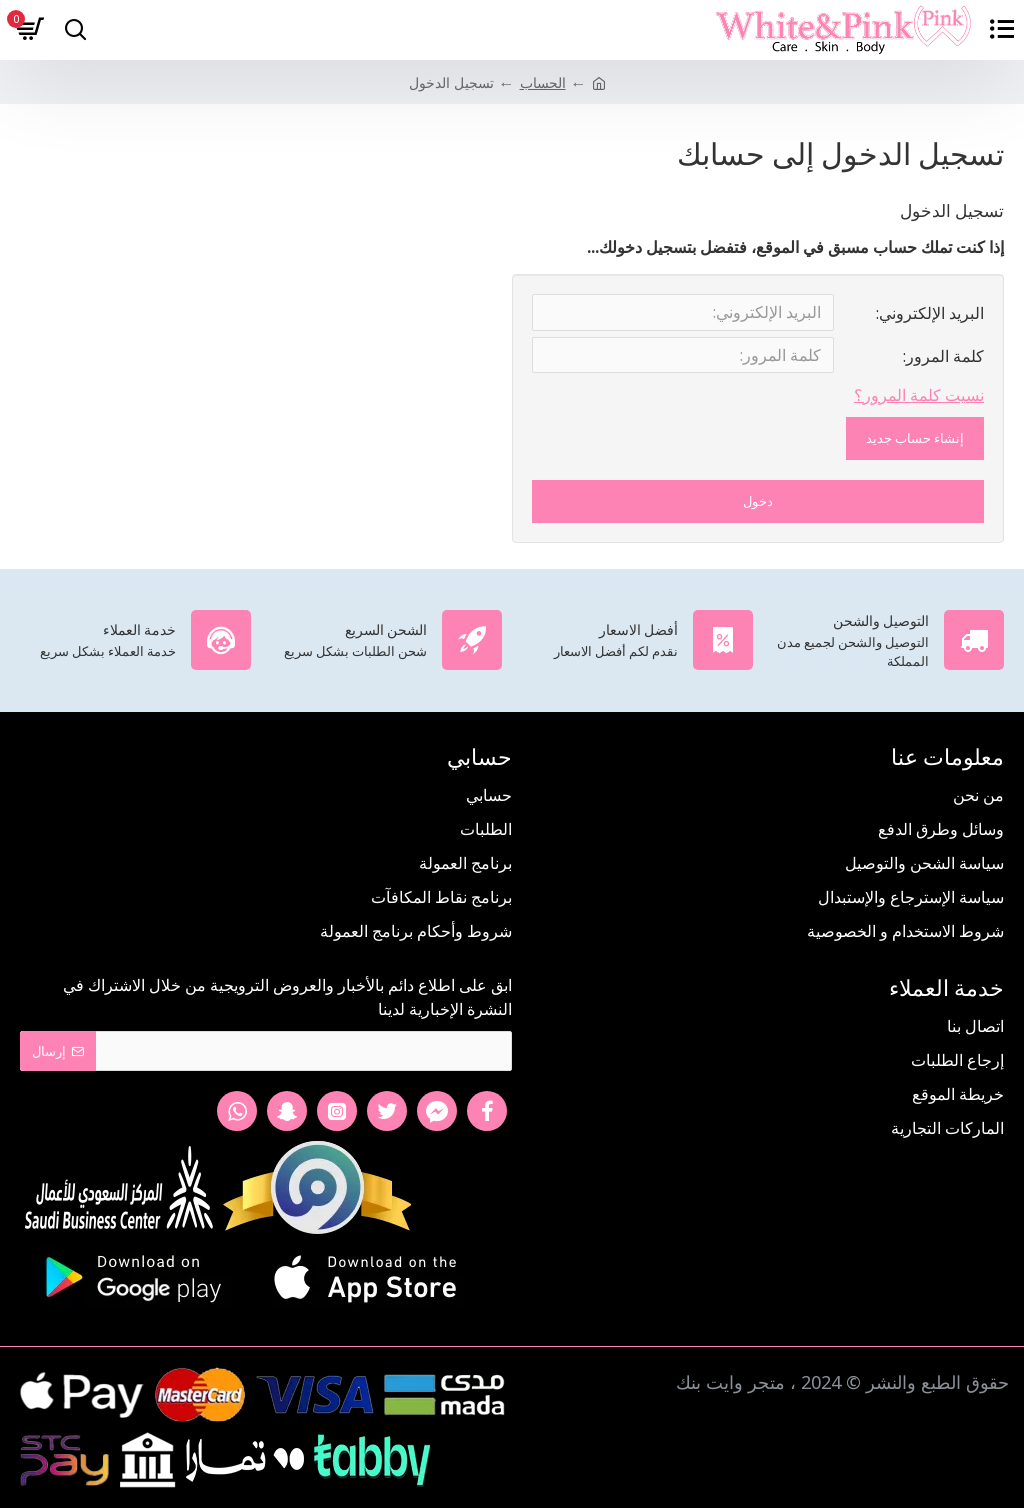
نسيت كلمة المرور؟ (919, 400)
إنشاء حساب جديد (915, 443)
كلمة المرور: (943, 359)
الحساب (543, 82)
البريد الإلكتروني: (930, 313)
